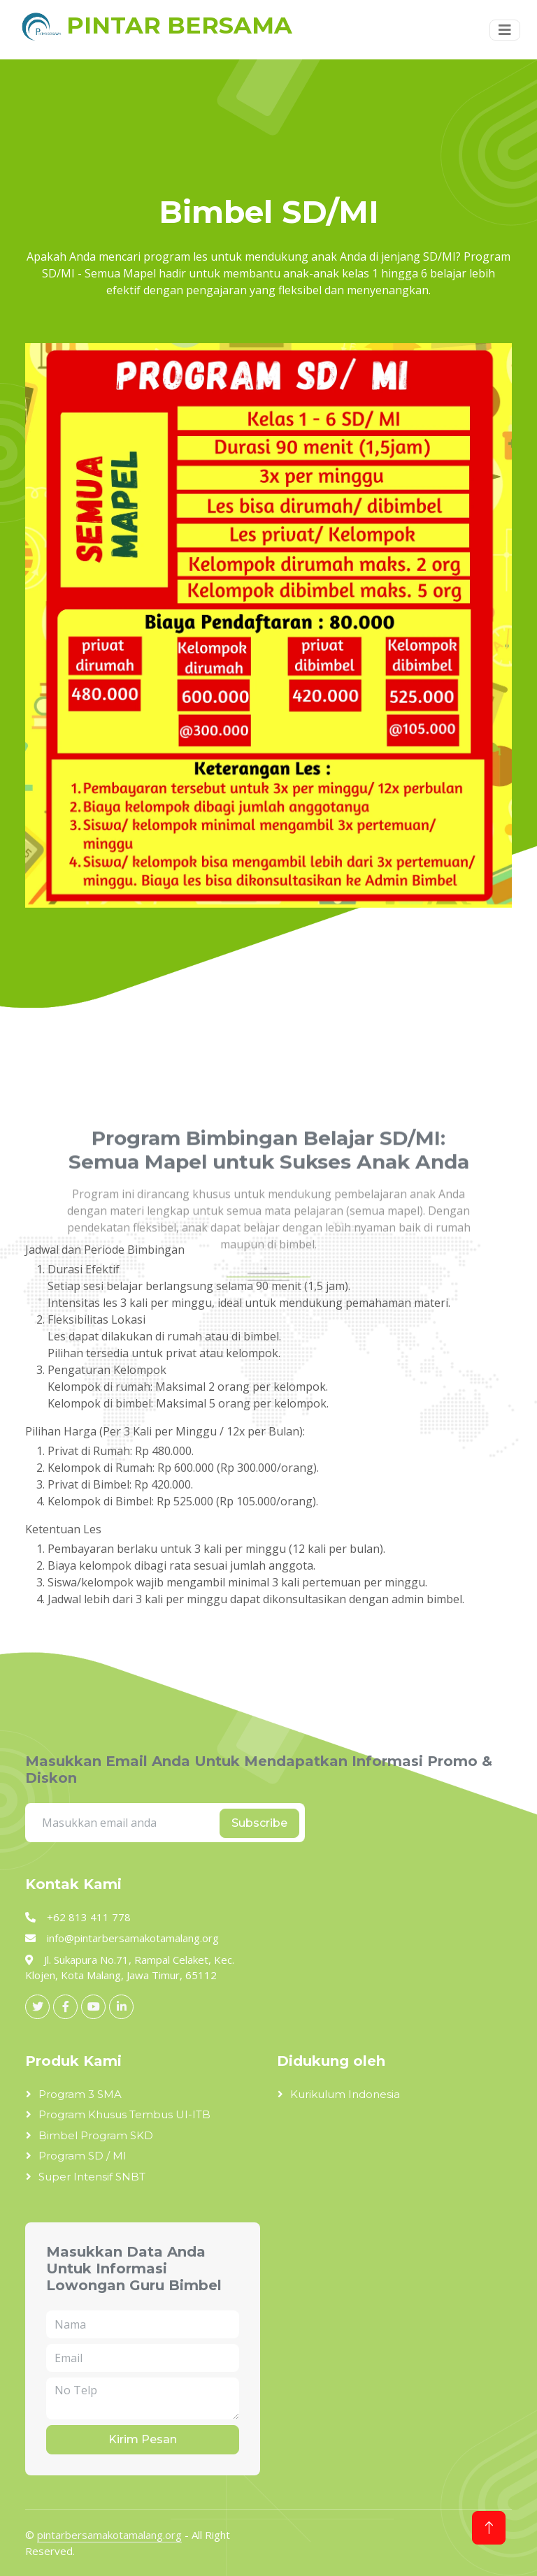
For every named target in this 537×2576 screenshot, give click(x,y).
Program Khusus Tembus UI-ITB (124, 2114)
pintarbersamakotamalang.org (109, 2535)
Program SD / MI (82, 2155)
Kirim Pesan (142, 2439)
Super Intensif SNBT (91, 2176)
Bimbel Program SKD (95, 2135)
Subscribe (259, 1823)
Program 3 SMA (80, 2094)
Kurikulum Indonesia (345, 2094)
